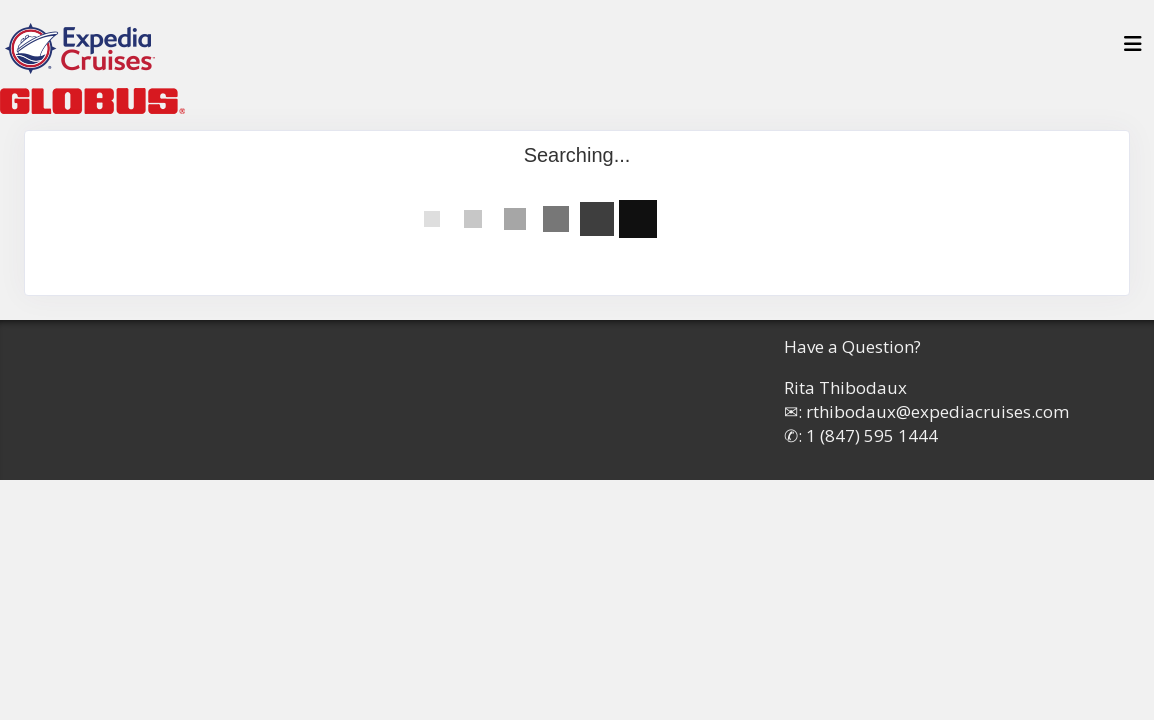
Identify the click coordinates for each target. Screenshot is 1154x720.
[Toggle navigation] (1133, 49)
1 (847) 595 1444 (872, 435)
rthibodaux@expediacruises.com (937, 411)
